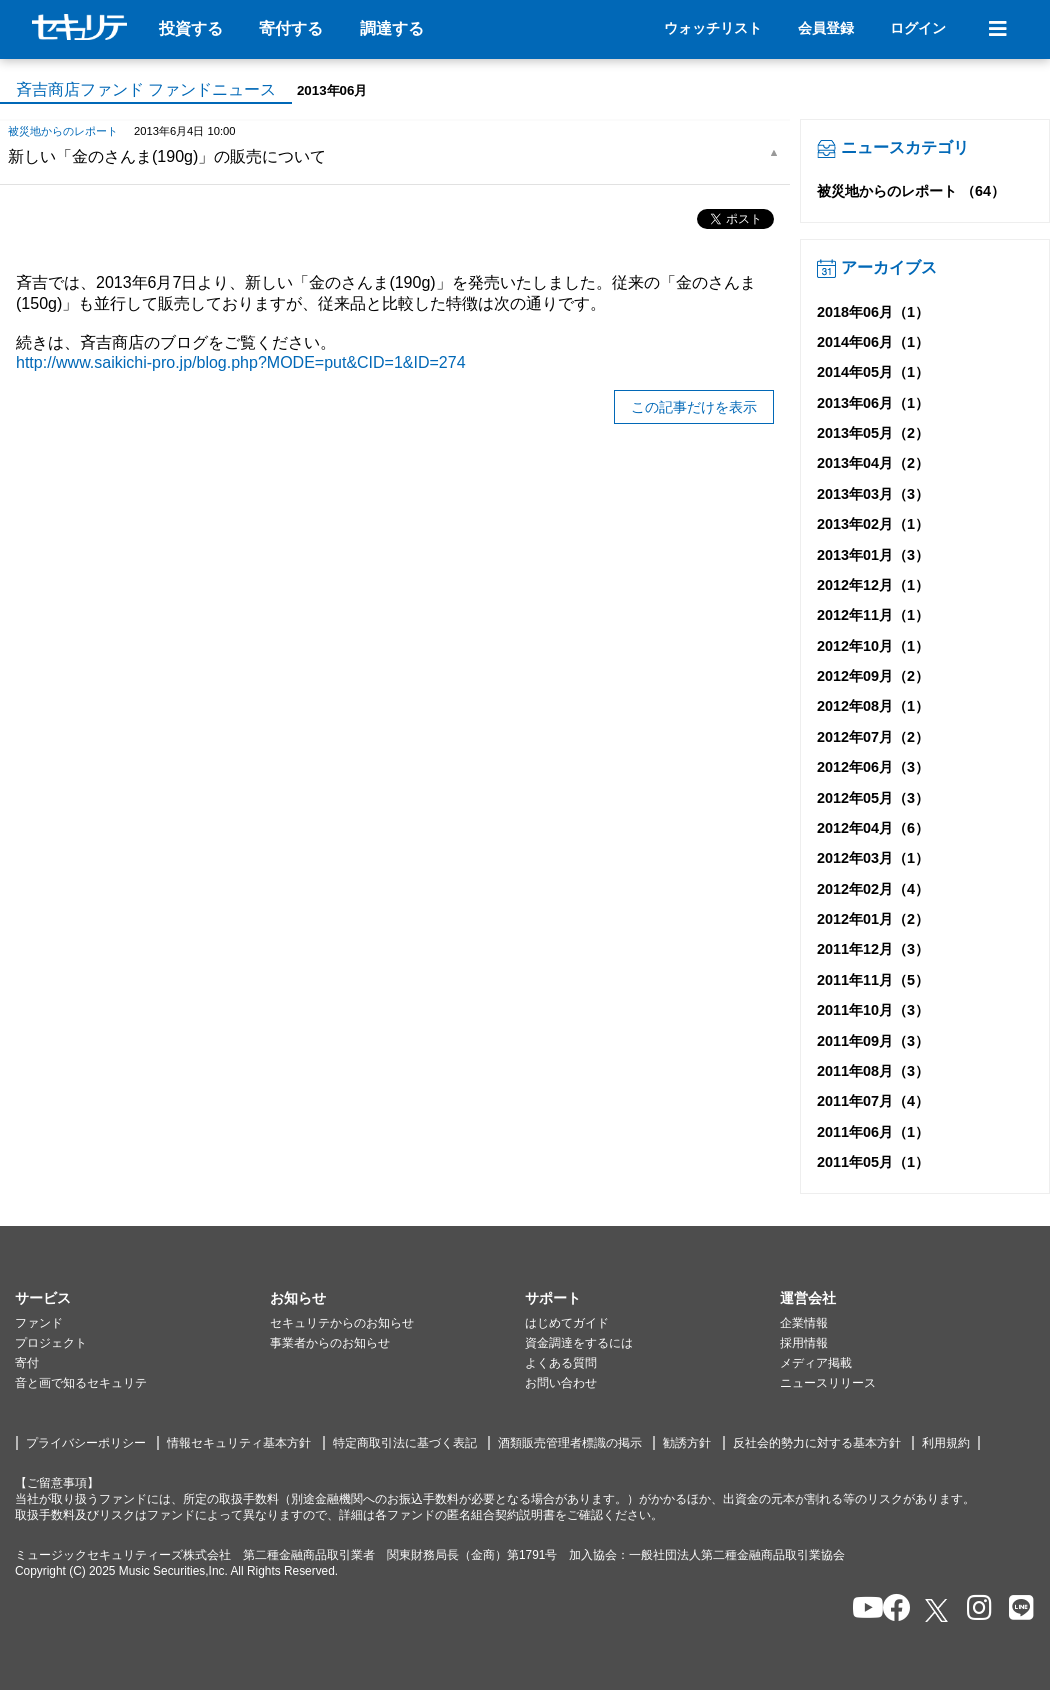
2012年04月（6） (873, 828)
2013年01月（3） (873, 555)
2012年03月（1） (873, 858)
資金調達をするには (579, 1343)
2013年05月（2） (873, 433)
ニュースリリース (828, 1383)
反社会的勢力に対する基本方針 (817, 1443)
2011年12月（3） (873, 949)
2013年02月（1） (873, 524)
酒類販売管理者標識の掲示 (570, 1443)
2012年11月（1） (873, 615)
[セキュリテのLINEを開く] (1016, 1609)
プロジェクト (51, 1343)
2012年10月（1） (873, 646)
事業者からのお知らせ (330, 1343)
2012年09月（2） (873, 676)
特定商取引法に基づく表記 (405, 1443)
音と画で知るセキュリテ (81, 1383)
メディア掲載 (816, 1363)
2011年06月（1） (873, 1132)
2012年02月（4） (873, 889)
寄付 (27, 1363)
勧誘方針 (687, 1443)
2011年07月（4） (873, 1101)
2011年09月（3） (873, 1041)
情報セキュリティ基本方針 (239, 1443)
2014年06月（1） (873, 342)
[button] (142, 1299)
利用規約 (946, 1443)
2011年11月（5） (873, 980)
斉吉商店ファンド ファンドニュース (146, 89)
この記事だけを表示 (694, 407)
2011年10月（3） (873, 1010)
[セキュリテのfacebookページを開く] (890, 1609)
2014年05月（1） (873, 372)
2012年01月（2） (873, 919)
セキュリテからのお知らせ (342, 1323)
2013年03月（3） (873, 494)
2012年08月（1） (873, 706)
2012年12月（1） (873, 585)
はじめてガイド (567, 1323)
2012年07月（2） (873, 737)
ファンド (39, 1323)
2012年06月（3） (873, 767)
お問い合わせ (561, 1383)
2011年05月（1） (873, 1162)
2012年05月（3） (873, 798)
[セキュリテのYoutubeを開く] (859, 1609)
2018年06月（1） (873, 312)
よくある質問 (561, 1363)
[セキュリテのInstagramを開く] (974, 1609)
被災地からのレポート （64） (911, 191)
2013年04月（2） (873, 463)
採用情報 (804, 1343)
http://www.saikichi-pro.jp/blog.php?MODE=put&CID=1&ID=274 (241, 362)
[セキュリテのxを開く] (938, 1610)
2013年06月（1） (873, 403)
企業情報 (804, 1323)
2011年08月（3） (873, 1071)
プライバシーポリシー (86, 1443)
